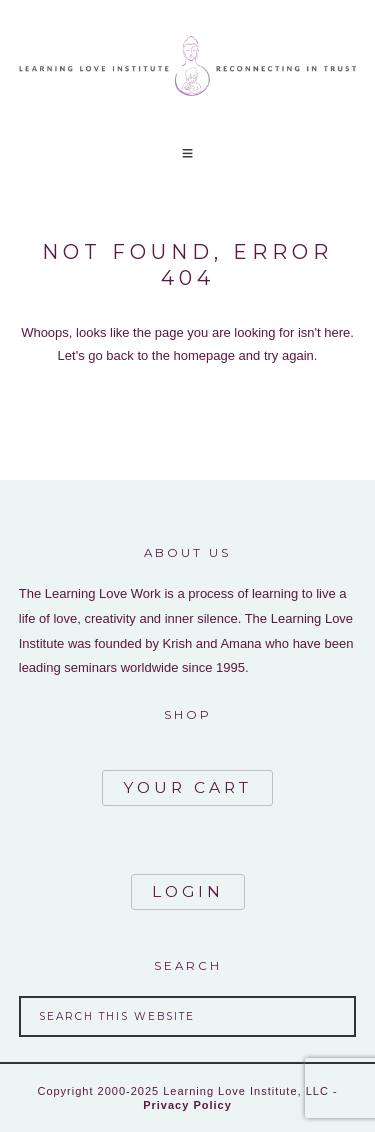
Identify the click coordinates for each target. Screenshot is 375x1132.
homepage (204, 355)
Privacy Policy (187, 1105)
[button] (188, 153)
